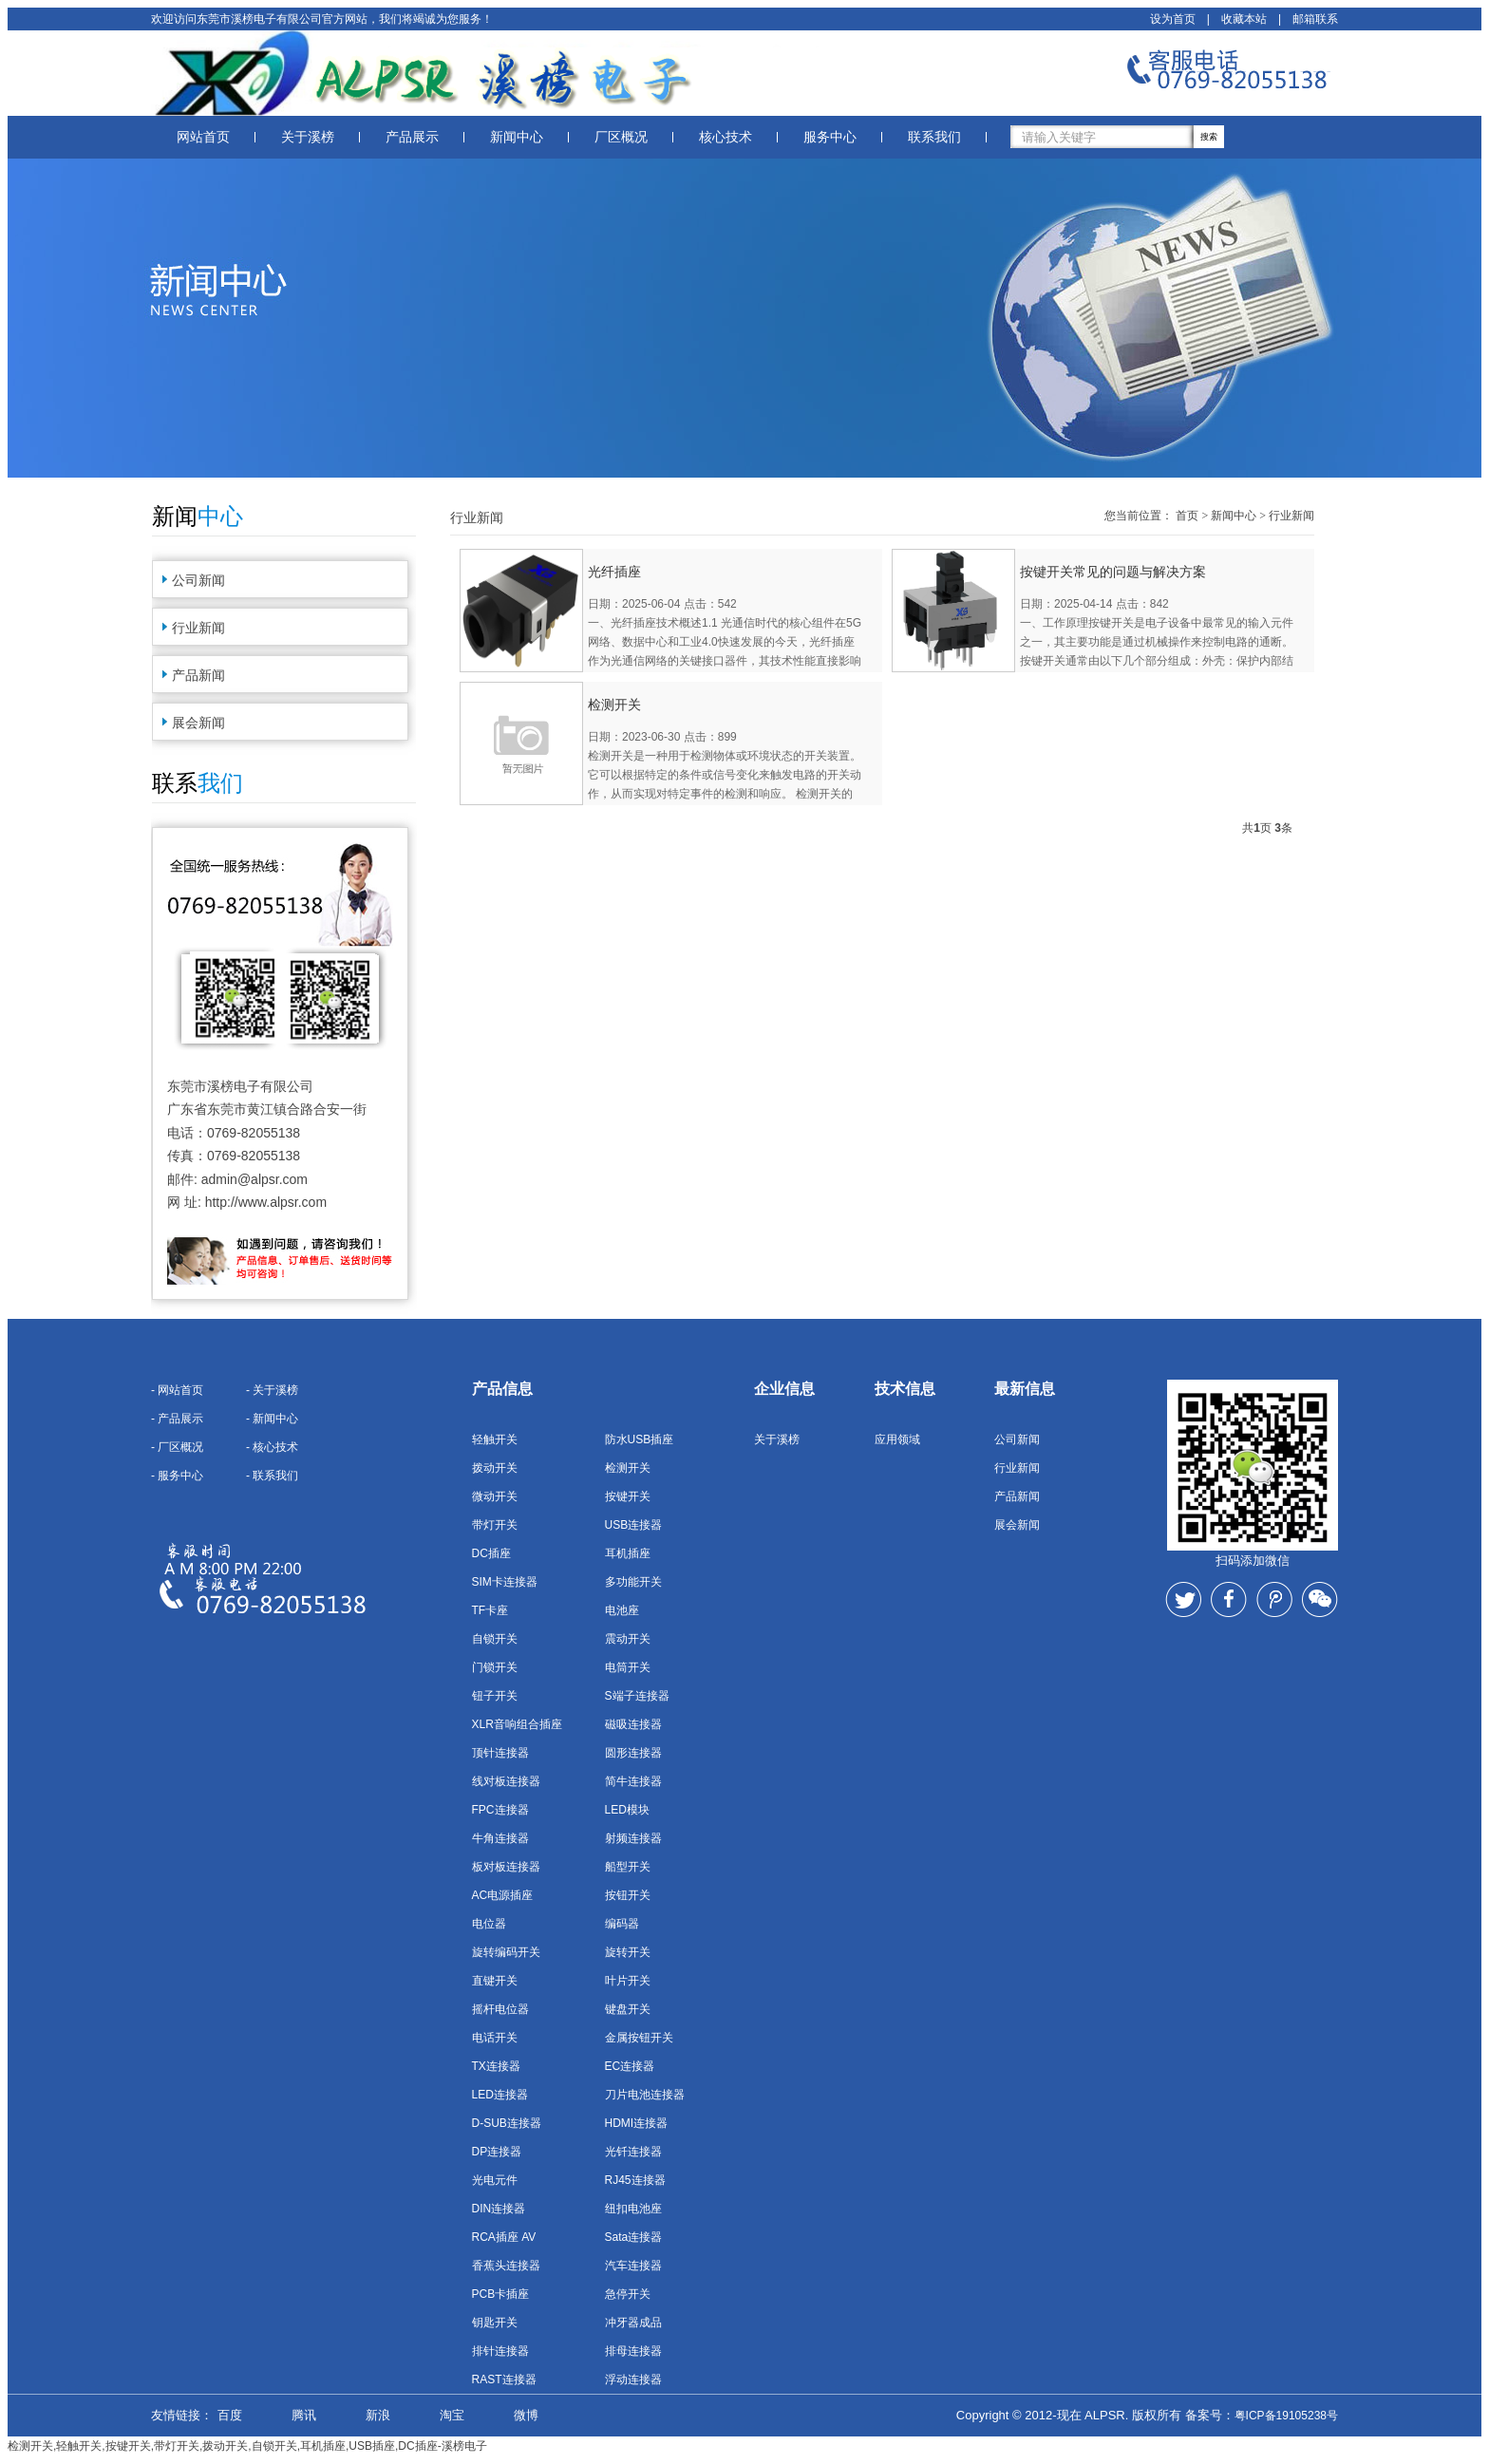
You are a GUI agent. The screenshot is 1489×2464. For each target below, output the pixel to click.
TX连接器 (496, 2066)
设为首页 (1173, 19)
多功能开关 (633, 1582)
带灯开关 (495, 1525)
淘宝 (452, 2415)
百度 (229, 2415)
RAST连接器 (504, 2379)
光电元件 (495, 2180)
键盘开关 (627, 2009)
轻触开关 (495, 1439)
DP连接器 (497, 2151)
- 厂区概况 (177, 1447)
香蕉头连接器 (506, 2265)
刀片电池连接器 (645, 2094)
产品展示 (412, 137)
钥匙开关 (495, 2322)
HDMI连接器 (637, 2123)
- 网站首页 (177, 1390)
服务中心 (830, 137)
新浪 (378, 2415)
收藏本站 (1244, 19)
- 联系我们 (272, 1475)
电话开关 (495, 2037)
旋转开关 (627, 1952)
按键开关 (627, 1496)
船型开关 (627, 1866)
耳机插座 (627, 1553)
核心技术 (725, 137)
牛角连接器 (500, 1838)
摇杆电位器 (500, 2009)
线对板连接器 (506, 1781)
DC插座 (491, 1553)
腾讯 (304, 2415)
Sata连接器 (634, 2237)
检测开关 (614, 704)
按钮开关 (627, 1895)
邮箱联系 (1315, 19)
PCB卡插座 (501, 2294)
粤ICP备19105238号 (1286, 2415)
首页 (1187, 515)
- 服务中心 (177, 1475)
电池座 (622, 1610)
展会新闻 (198, 722)
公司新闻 (198, 580)
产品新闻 (198, 675)
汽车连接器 (633, 2265)
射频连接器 (633, 1838)
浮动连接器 (633, 2379)
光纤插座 (614, 571)
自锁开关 (495, 1639)
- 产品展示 (177, 1418)
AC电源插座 (503, 1895)
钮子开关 (495, 1695)
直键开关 (495, 1980)
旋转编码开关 (506, 1952)
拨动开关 (495, 1468)
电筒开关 (627, 1667)
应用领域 (897, 1439)
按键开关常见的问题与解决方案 (1113, 571)
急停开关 (627, 2294)
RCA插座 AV (504, 2237)
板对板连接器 (506, 1866)
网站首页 (203, 137)
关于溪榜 (307, 137)
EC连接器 (630, 2066)
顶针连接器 (500, 1752)
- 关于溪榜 (272, 1390)
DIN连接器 (499, 2208)
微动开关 (495, 1496)
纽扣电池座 (633, 2208)
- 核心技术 (272, 1447)
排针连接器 (500, 2351)
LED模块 (627, 1809)
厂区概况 (621, 137)
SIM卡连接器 (504, 1582)
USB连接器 (634, 1525)
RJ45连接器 (635, 2180)
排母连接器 (633, 2351)
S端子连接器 (637, 1695)
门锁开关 (495, 1667)
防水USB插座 (639, 1439)
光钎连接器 (633, 2151)
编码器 (622, 1923)
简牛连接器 (633, 1781)
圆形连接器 (633, 1752)
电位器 (489, 1923)
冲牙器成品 (633, 2322)
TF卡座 (490, 1610)
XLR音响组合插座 (517, 1724)
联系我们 (934, 137)
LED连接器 (500, 2094)
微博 (526, 2415)
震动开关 (627, 1639)
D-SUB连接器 (506, 2123)
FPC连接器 (500, 1809)
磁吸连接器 (633, 1724)
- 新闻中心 (272, 1418)
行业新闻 (198, 627)
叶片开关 (627, 1980)
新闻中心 (516, 137)
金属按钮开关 (639, 2037)
